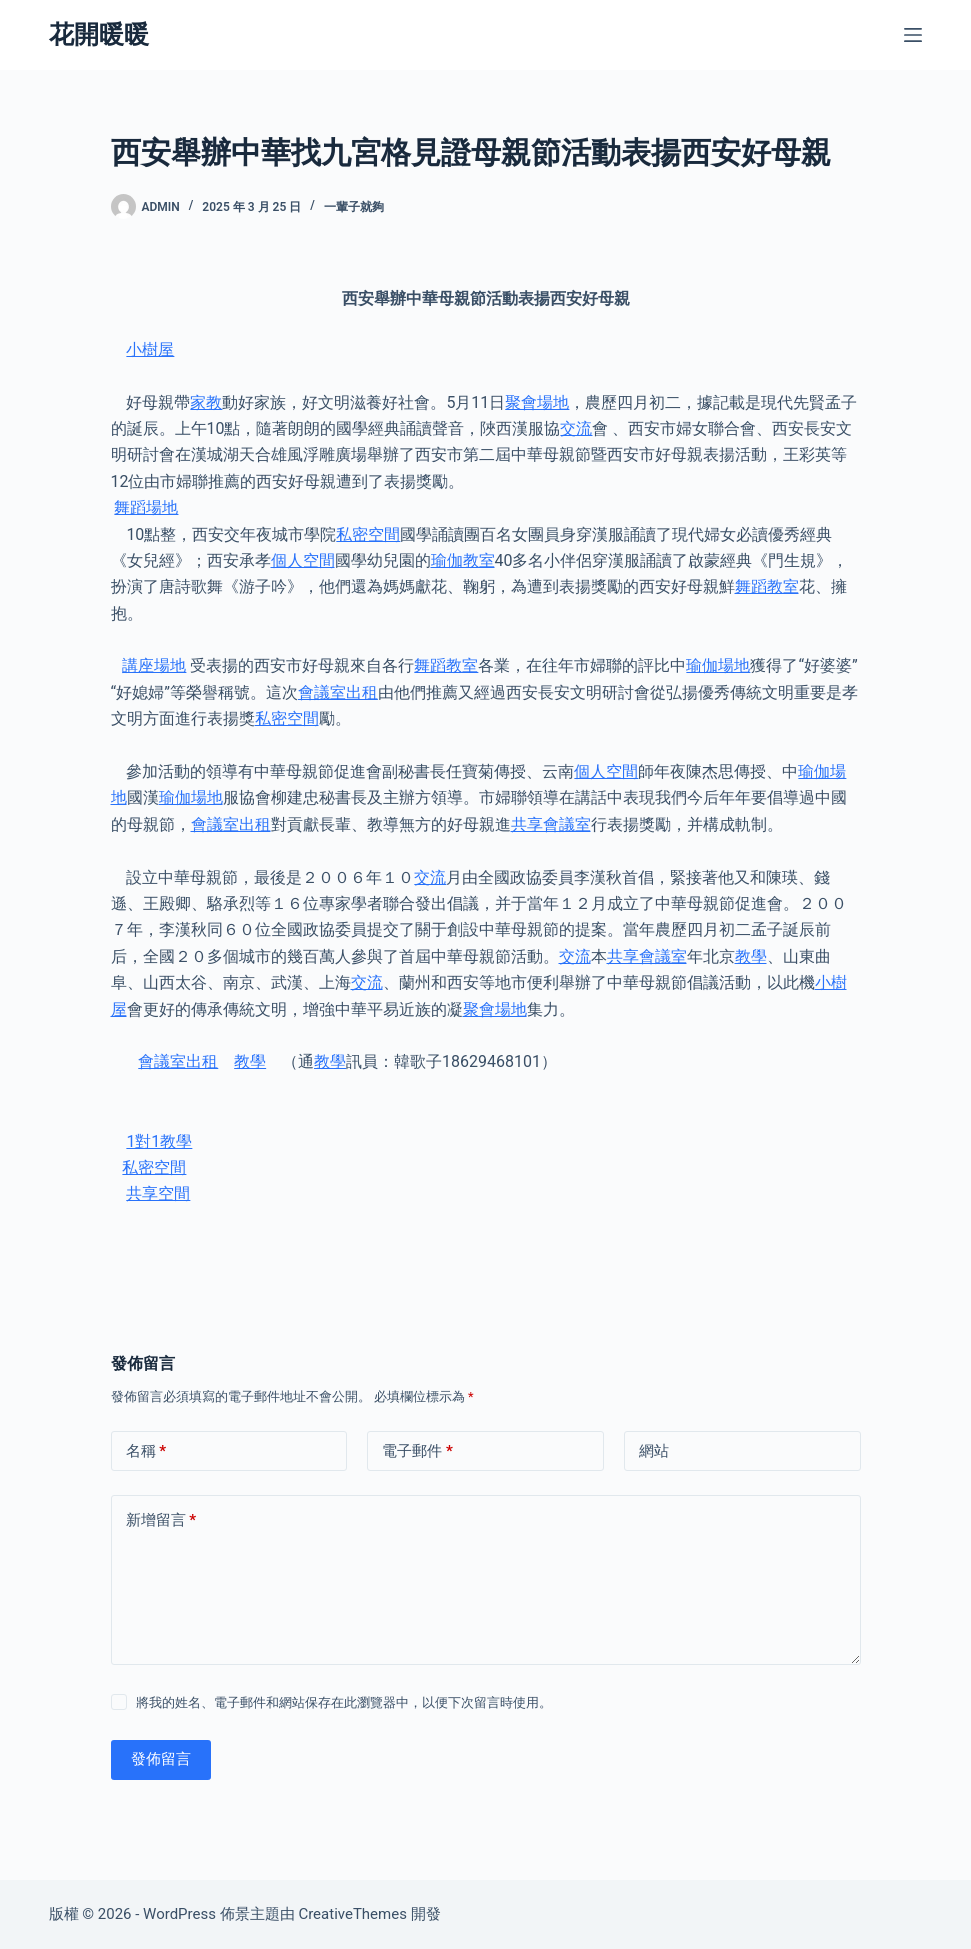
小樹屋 (150, 349)
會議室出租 (338, 692)
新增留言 (161, 1520)
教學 (751, 956)
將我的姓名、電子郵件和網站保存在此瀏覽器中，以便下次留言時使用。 (344, 1702)
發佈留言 (161, 1759)
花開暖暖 (99, 34)
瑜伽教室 (463, 560)
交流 (576, 428)
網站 (654, 1451)
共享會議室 (551, 824)
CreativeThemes (352, 1914)
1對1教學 (159, 1141)
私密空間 (368, 534)
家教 (206, 402)
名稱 (146, 1451)
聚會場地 (537, 402)
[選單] (913, 35)
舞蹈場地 (146, 507)
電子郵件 (417, 1451)
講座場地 (154, 665)
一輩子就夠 (354, 207)
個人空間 (303, 560)
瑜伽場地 (718, 665)
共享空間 (158, 1193)
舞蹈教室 (767, 586)
